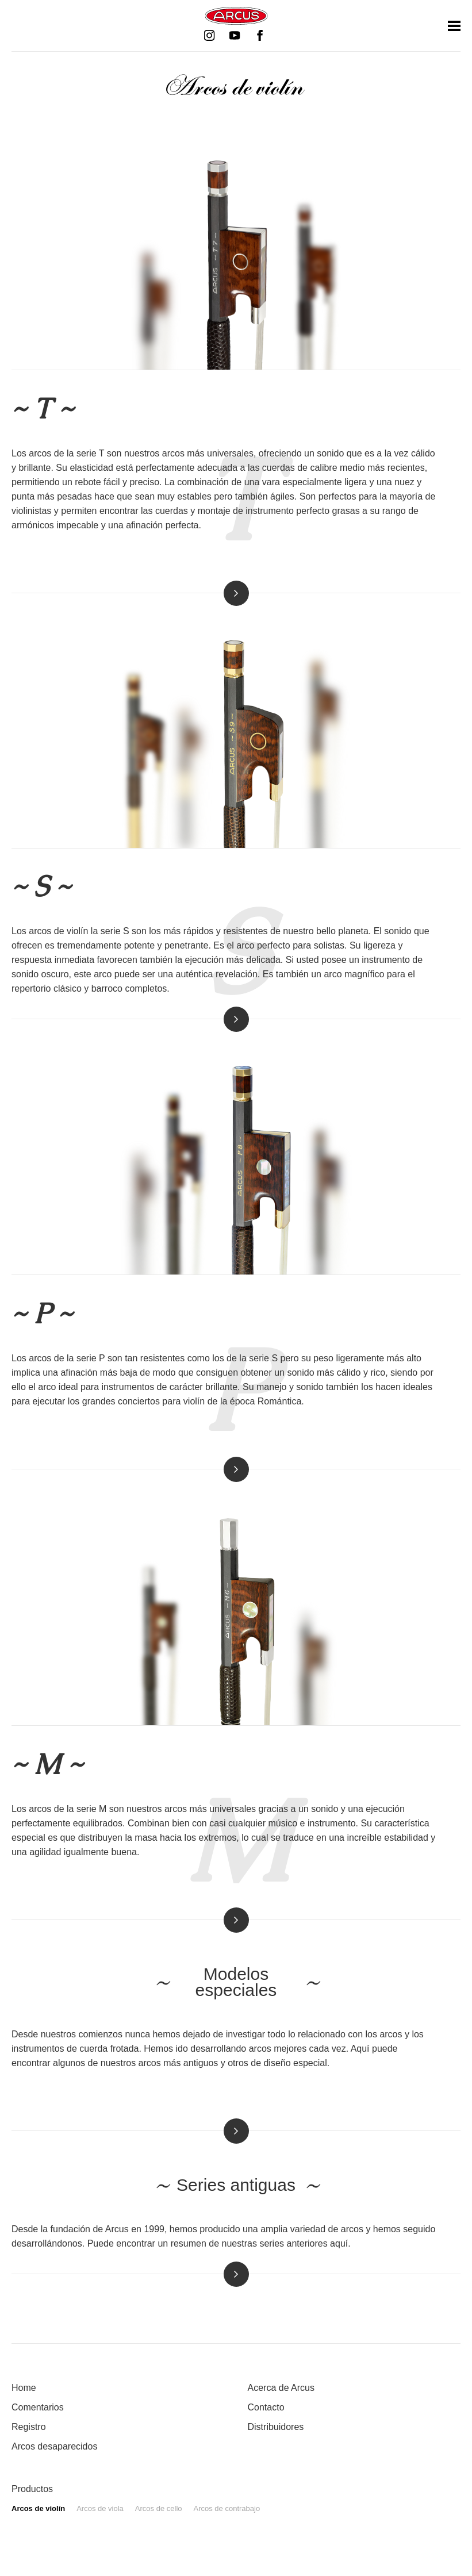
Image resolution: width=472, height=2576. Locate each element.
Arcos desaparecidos (54, 2446)
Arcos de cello (158, 2508)
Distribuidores (276, 2427)
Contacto (266, 2407)
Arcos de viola (100, 2508)
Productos (32, 2489)
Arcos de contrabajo (227, 2508)
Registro (28, 2427)
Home (23, 2388)
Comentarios (37, 2407)
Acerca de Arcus (281, 2388)
